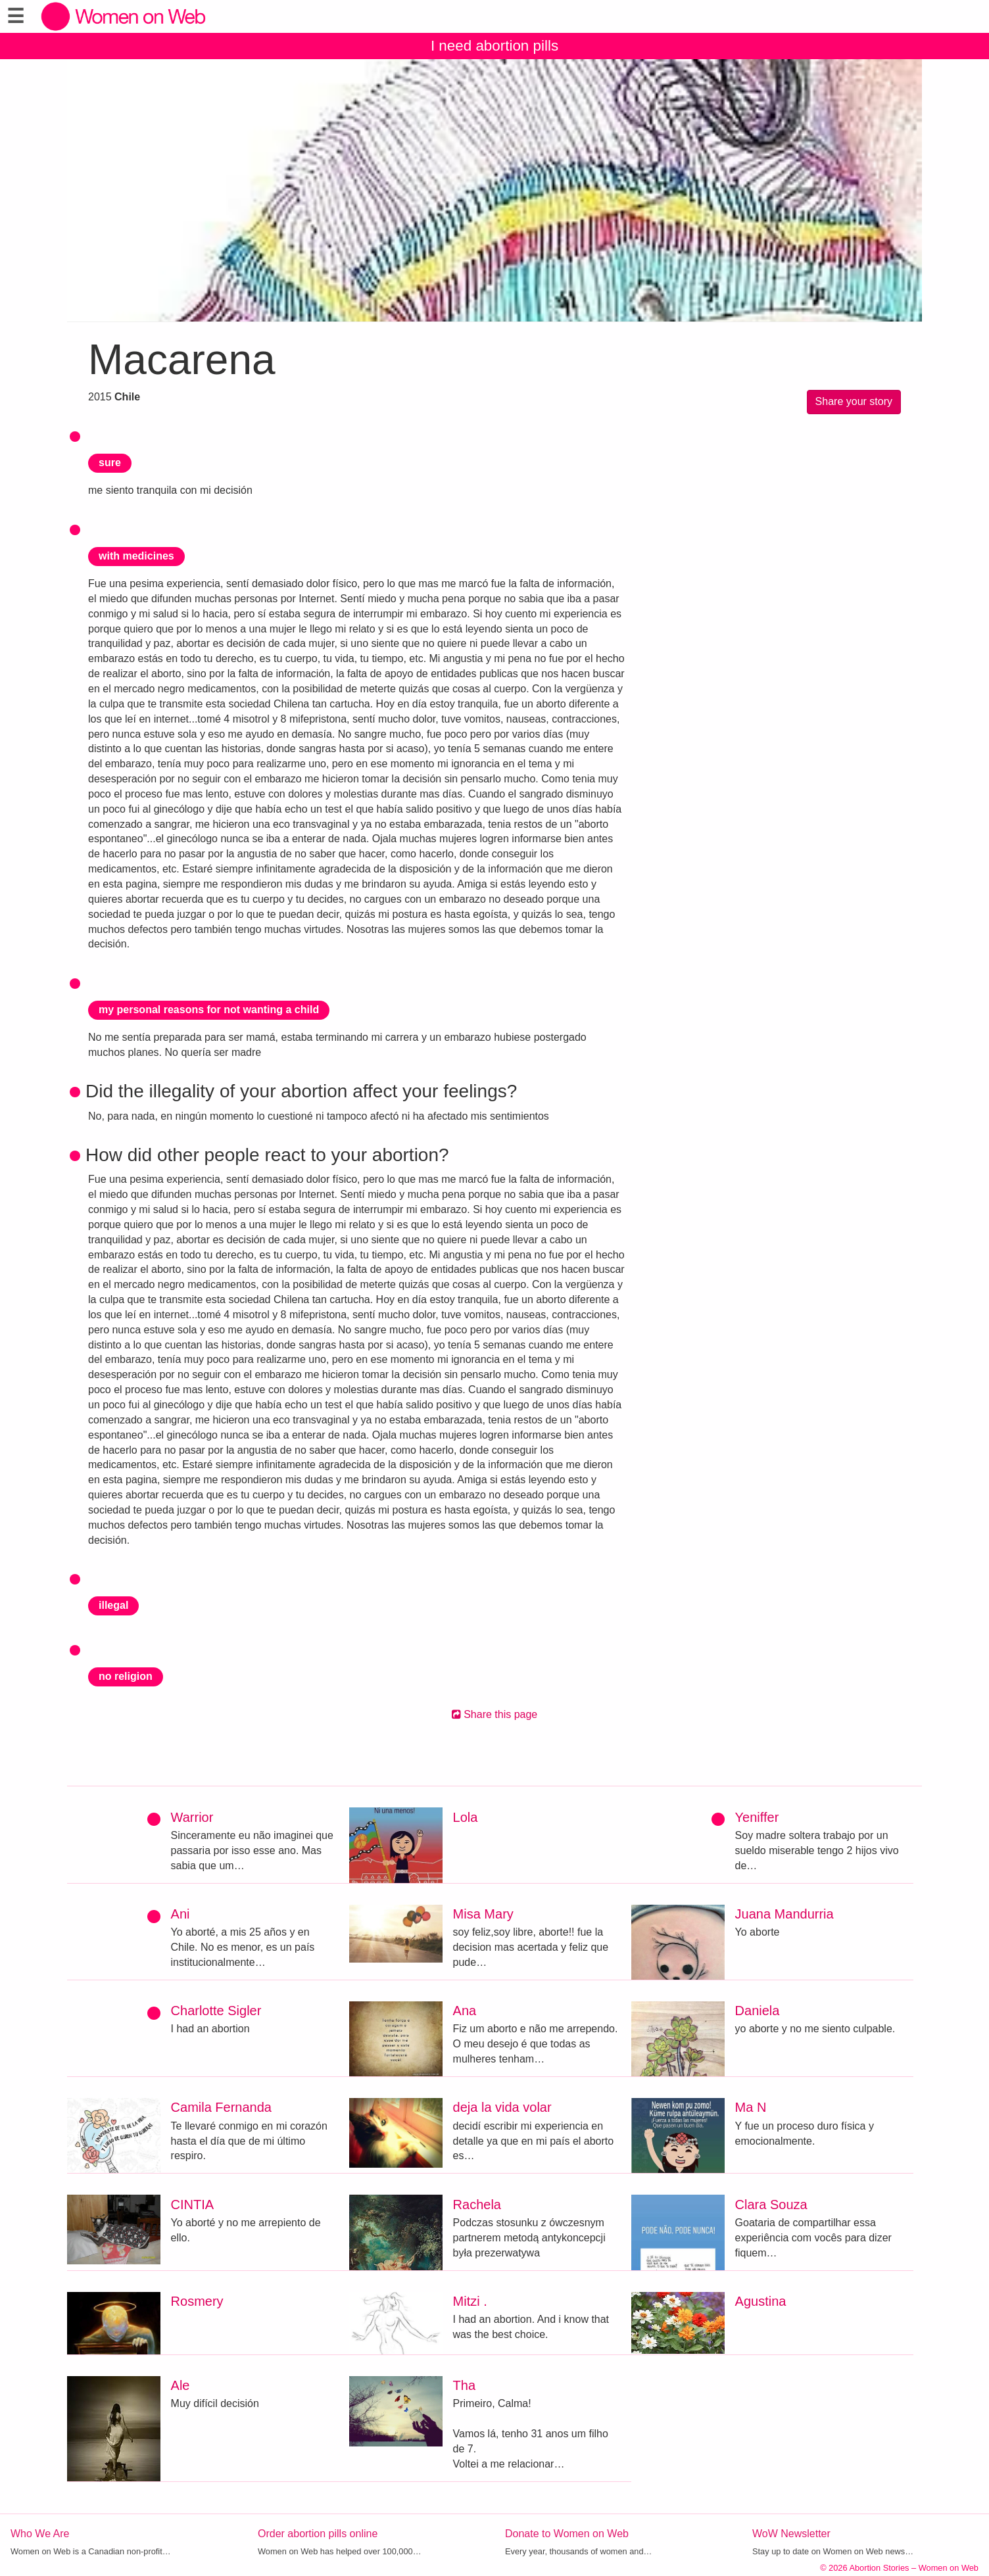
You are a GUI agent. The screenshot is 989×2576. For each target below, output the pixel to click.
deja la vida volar (502, 2107)
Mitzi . (470, 2301)
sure (110, 462)
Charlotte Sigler (216, 2010)
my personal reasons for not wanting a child (209, 1009)
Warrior (192, 1817)
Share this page (495, 1714)
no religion (126, 1676)
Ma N (751, 2107)
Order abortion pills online (317, 2533)
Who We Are (40, 2533)
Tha (464, 2385)
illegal (113, 1605)
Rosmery (197, 2301)
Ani (180, 1914)
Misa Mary (483, 1914)
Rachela (477, 2204)
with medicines (136, 555)
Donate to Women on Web (567, 2533)
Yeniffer (757, 1817)
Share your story (853, 401)
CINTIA (192, 2204)
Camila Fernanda (221, 2107)
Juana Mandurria (784, 1914)
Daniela (757, 2010)
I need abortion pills (494, 45)
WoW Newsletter (791, 2533)
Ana (465, 2010)
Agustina (760, 2301)
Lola (465, 1817)
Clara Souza (771, 2204)
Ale (180, 2385)
